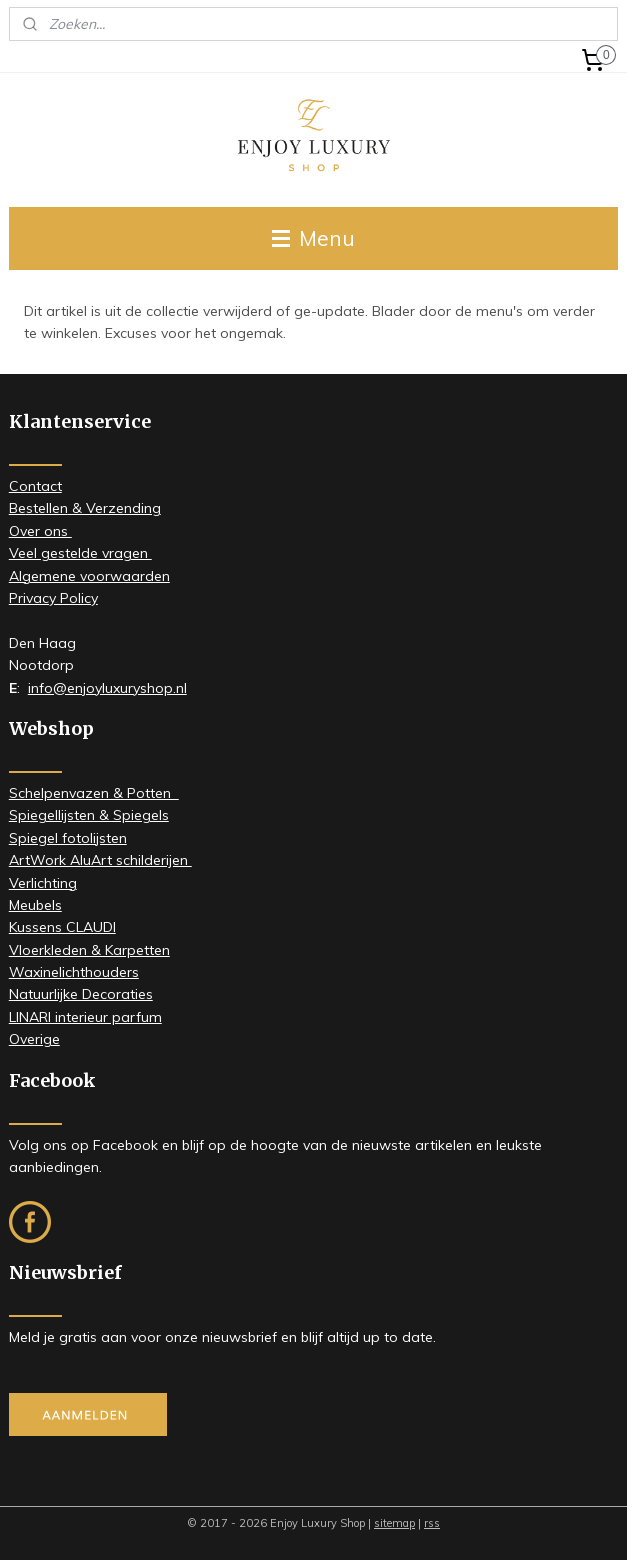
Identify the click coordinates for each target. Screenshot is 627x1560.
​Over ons (40, 531)
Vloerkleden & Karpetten (89, 950)
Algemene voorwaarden (89, 576)
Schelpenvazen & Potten (94, 793)
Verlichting (43, 883)
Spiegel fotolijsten (68, 838)
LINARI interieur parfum (85, 1017)
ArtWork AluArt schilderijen (100, 860)
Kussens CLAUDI (62, 927)
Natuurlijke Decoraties (81, 994)
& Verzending (114, 508)
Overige (34, 1039)
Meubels (35, 905)
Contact (35, 486)
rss (432, 1523)
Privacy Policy (53, 598)
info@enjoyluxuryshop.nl (107, 688)
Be (17, 508)
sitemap (394, 1523)
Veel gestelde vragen (80, 553)
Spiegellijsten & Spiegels (89, 815)
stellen (47, 508)
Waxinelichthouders (74, 972)
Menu (313, 238)
